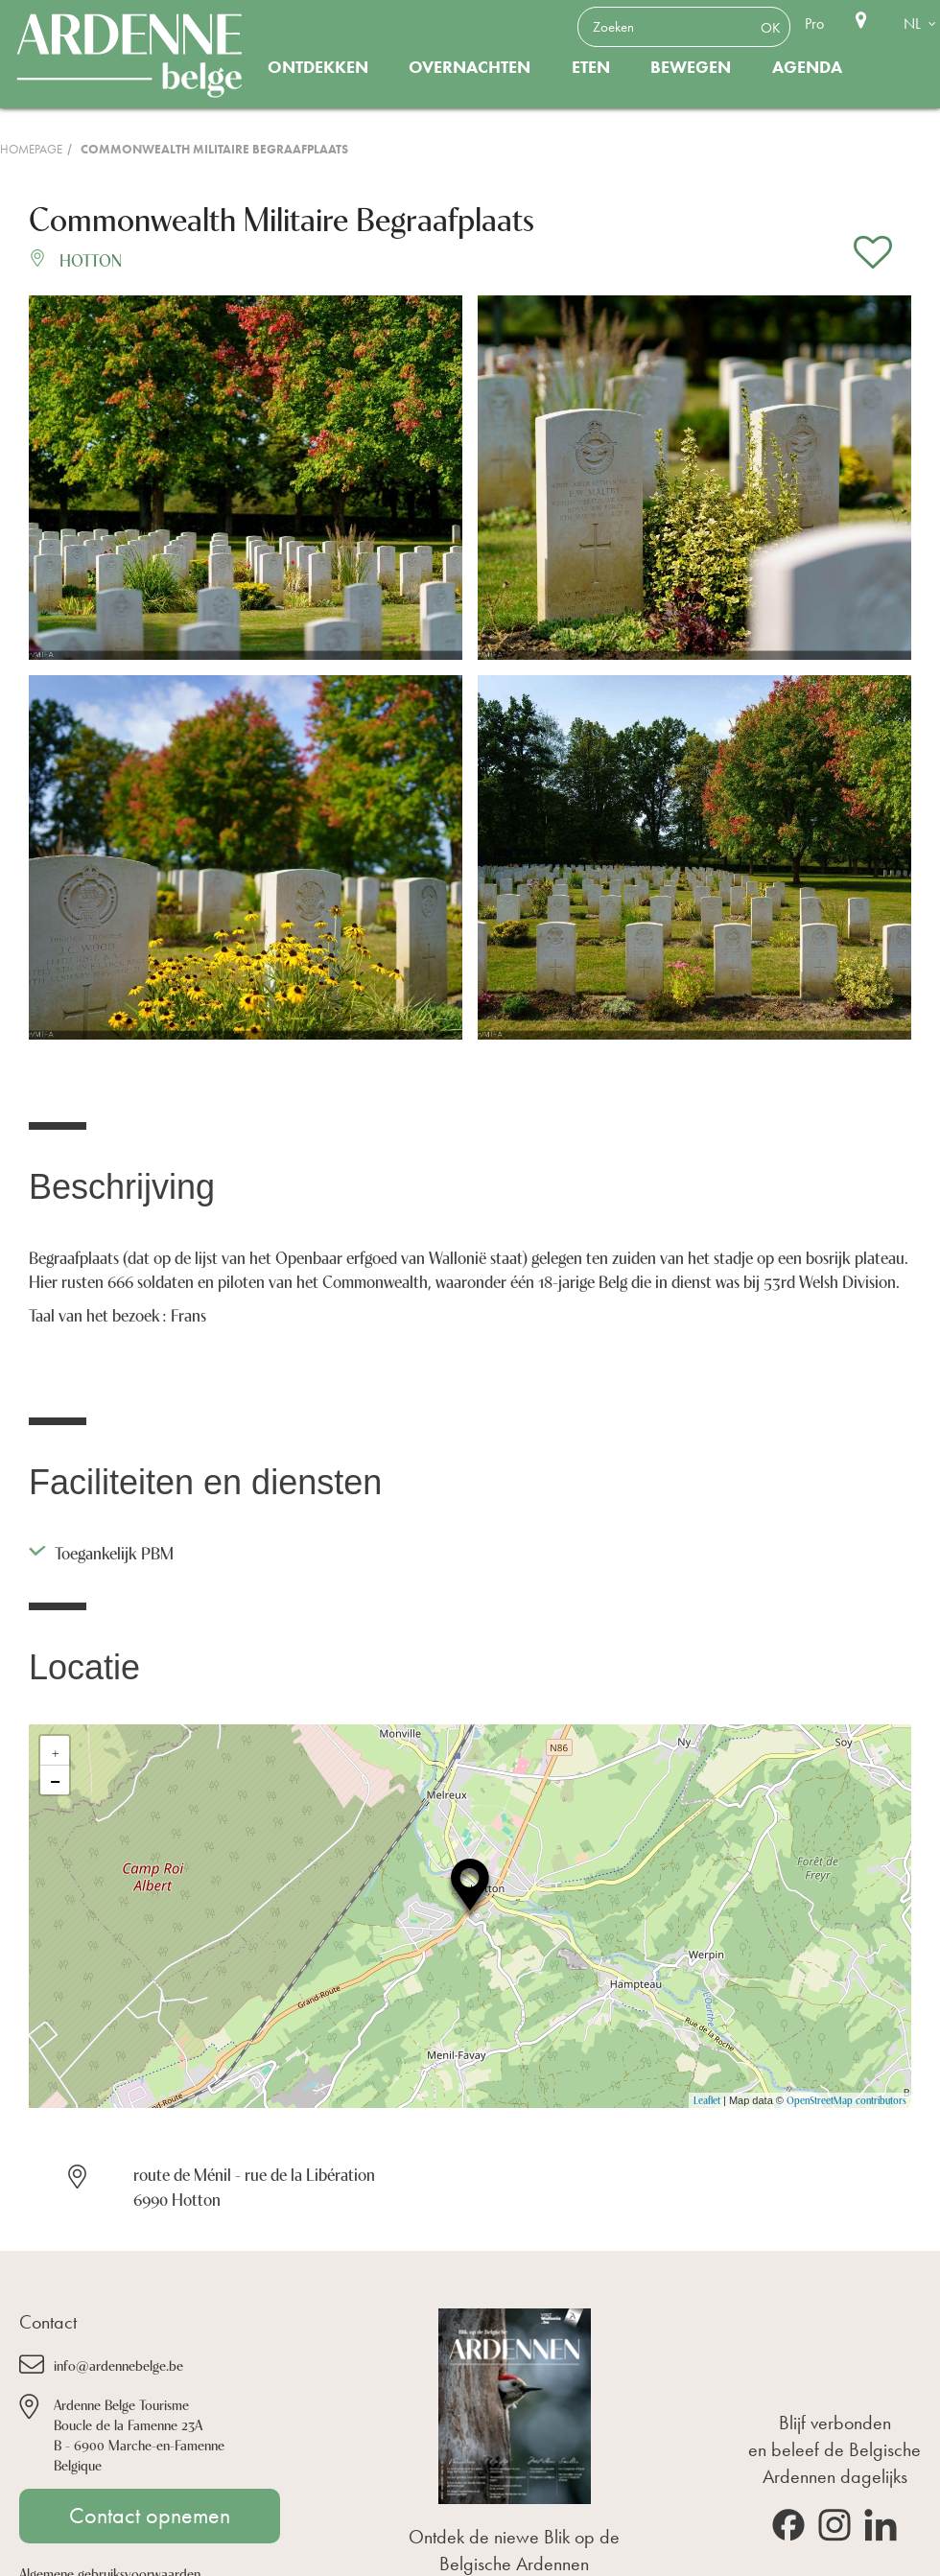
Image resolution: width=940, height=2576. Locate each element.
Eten (591, 67)
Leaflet (706, 2100)
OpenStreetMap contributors (846, 2100)
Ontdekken (318, 67)
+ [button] (55, 1750)
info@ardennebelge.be (118, 2364)
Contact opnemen (149, 2515)
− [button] (55, 1779)
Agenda (807, 67)
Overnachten (469, 67)
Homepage (31, 149)
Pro (814, 23)
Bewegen (690, 67)
